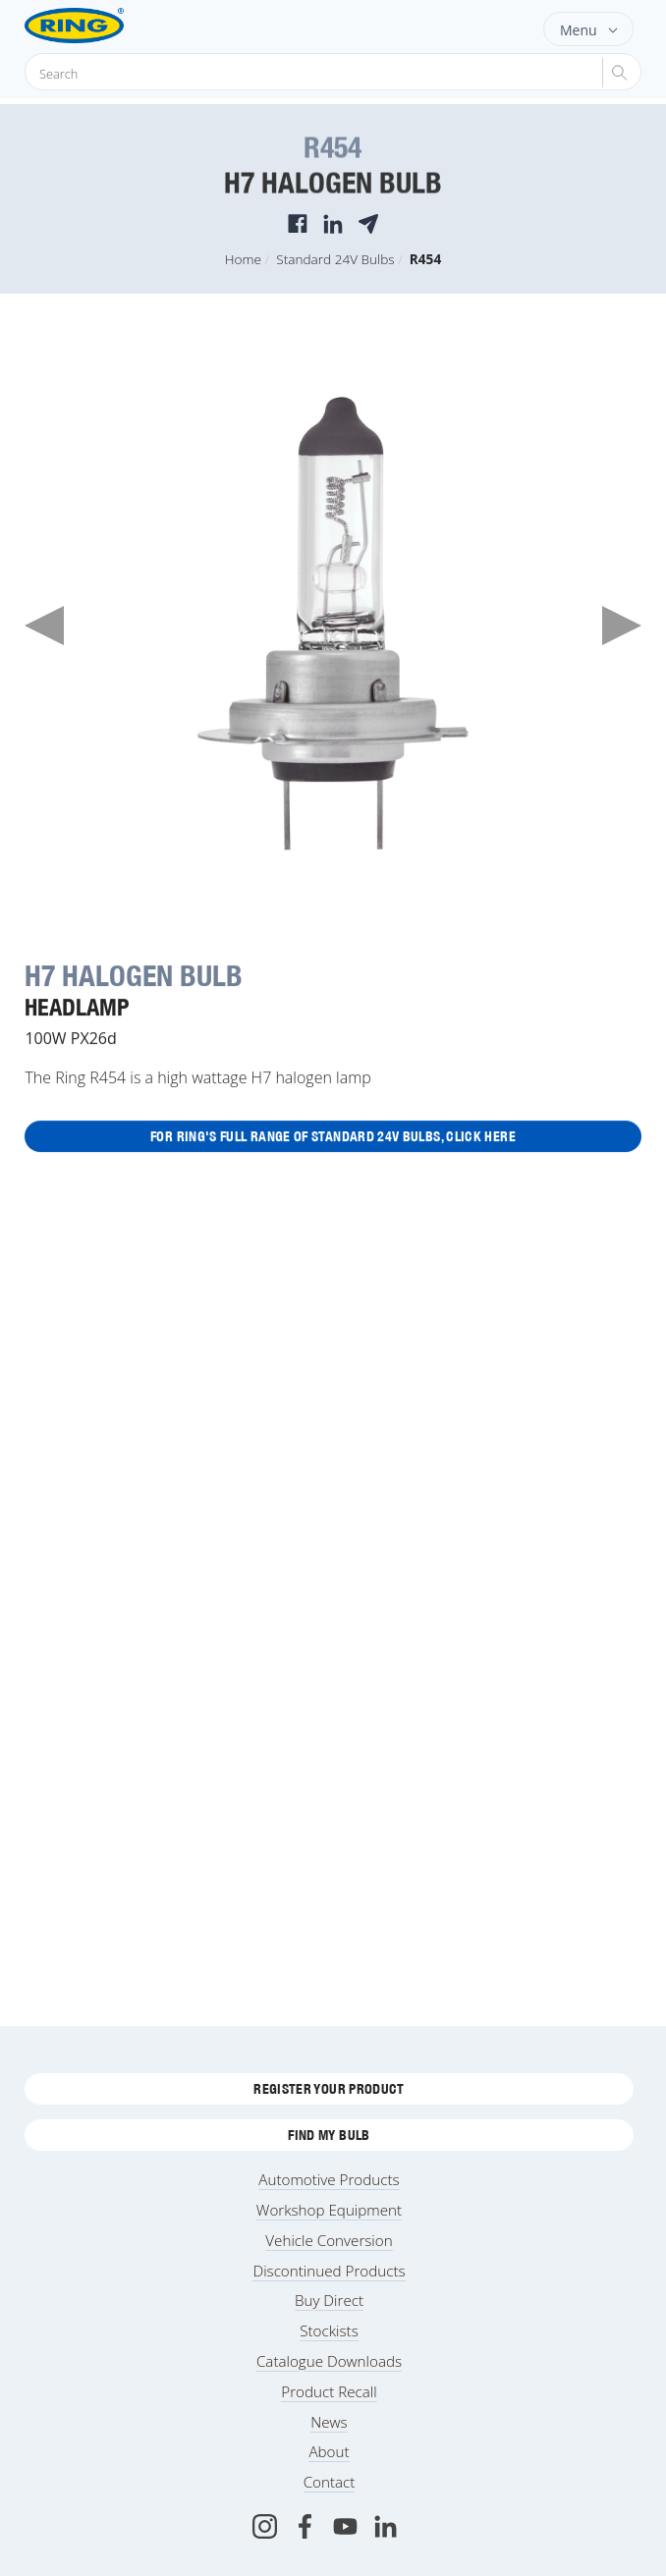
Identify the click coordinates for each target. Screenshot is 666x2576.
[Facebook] (305, 2526)
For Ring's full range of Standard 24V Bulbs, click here (333, 1136)
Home (243, 258)
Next (621, 625)
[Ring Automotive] (106, 25)
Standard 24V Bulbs (335, 258)
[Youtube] (345, 2526)
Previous (44, 625)
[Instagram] (264, 2526)
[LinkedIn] (385, 2526)
